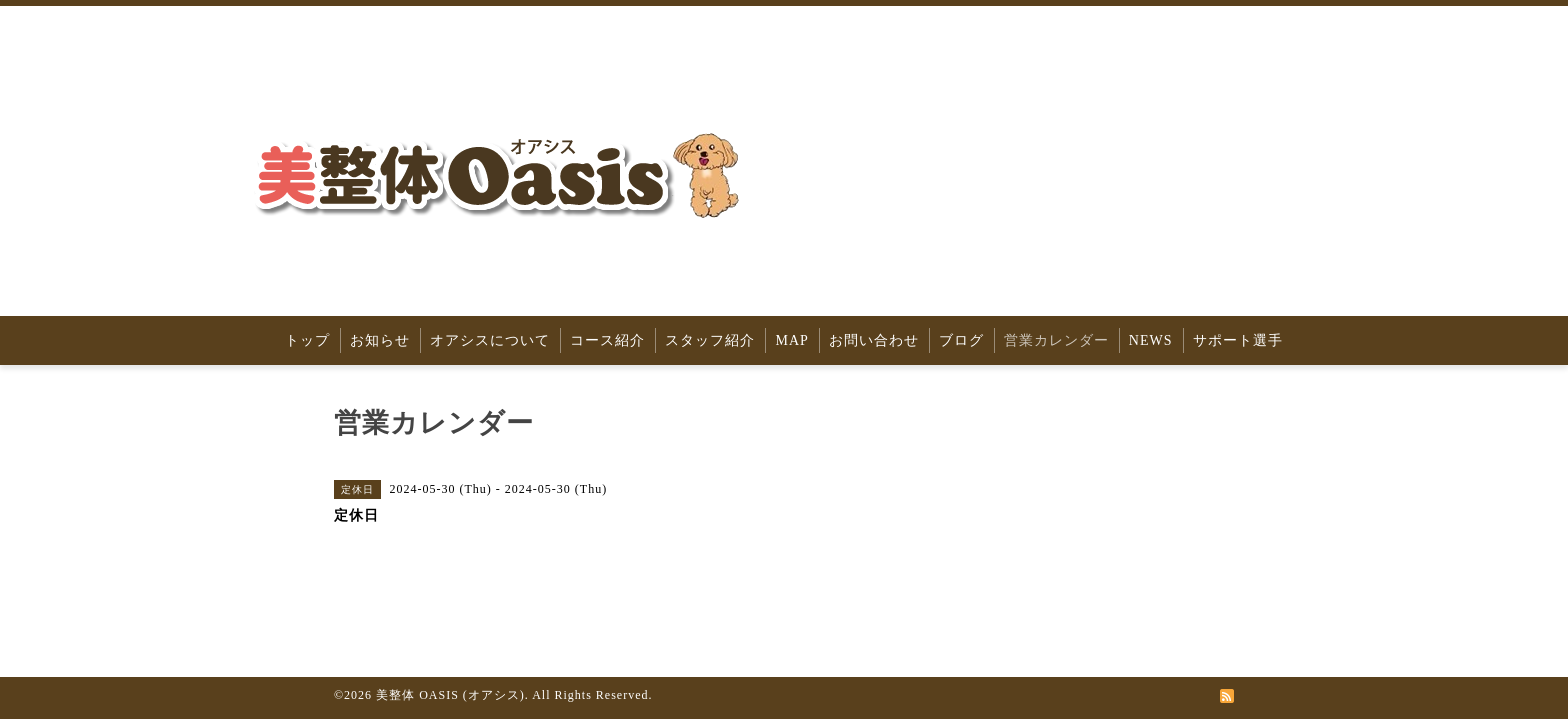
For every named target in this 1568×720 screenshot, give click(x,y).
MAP (791, 340)
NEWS (1151, 340)
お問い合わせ (874, 340)
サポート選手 (1238, 340)
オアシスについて (490, 340)
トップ (307, 340)
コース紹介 (607, 340)
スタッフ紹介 (710, 340)
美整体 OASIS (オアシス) (450, 695)
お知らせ (380, 340)
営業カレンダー (1056, 340)
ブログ (961, 340)
